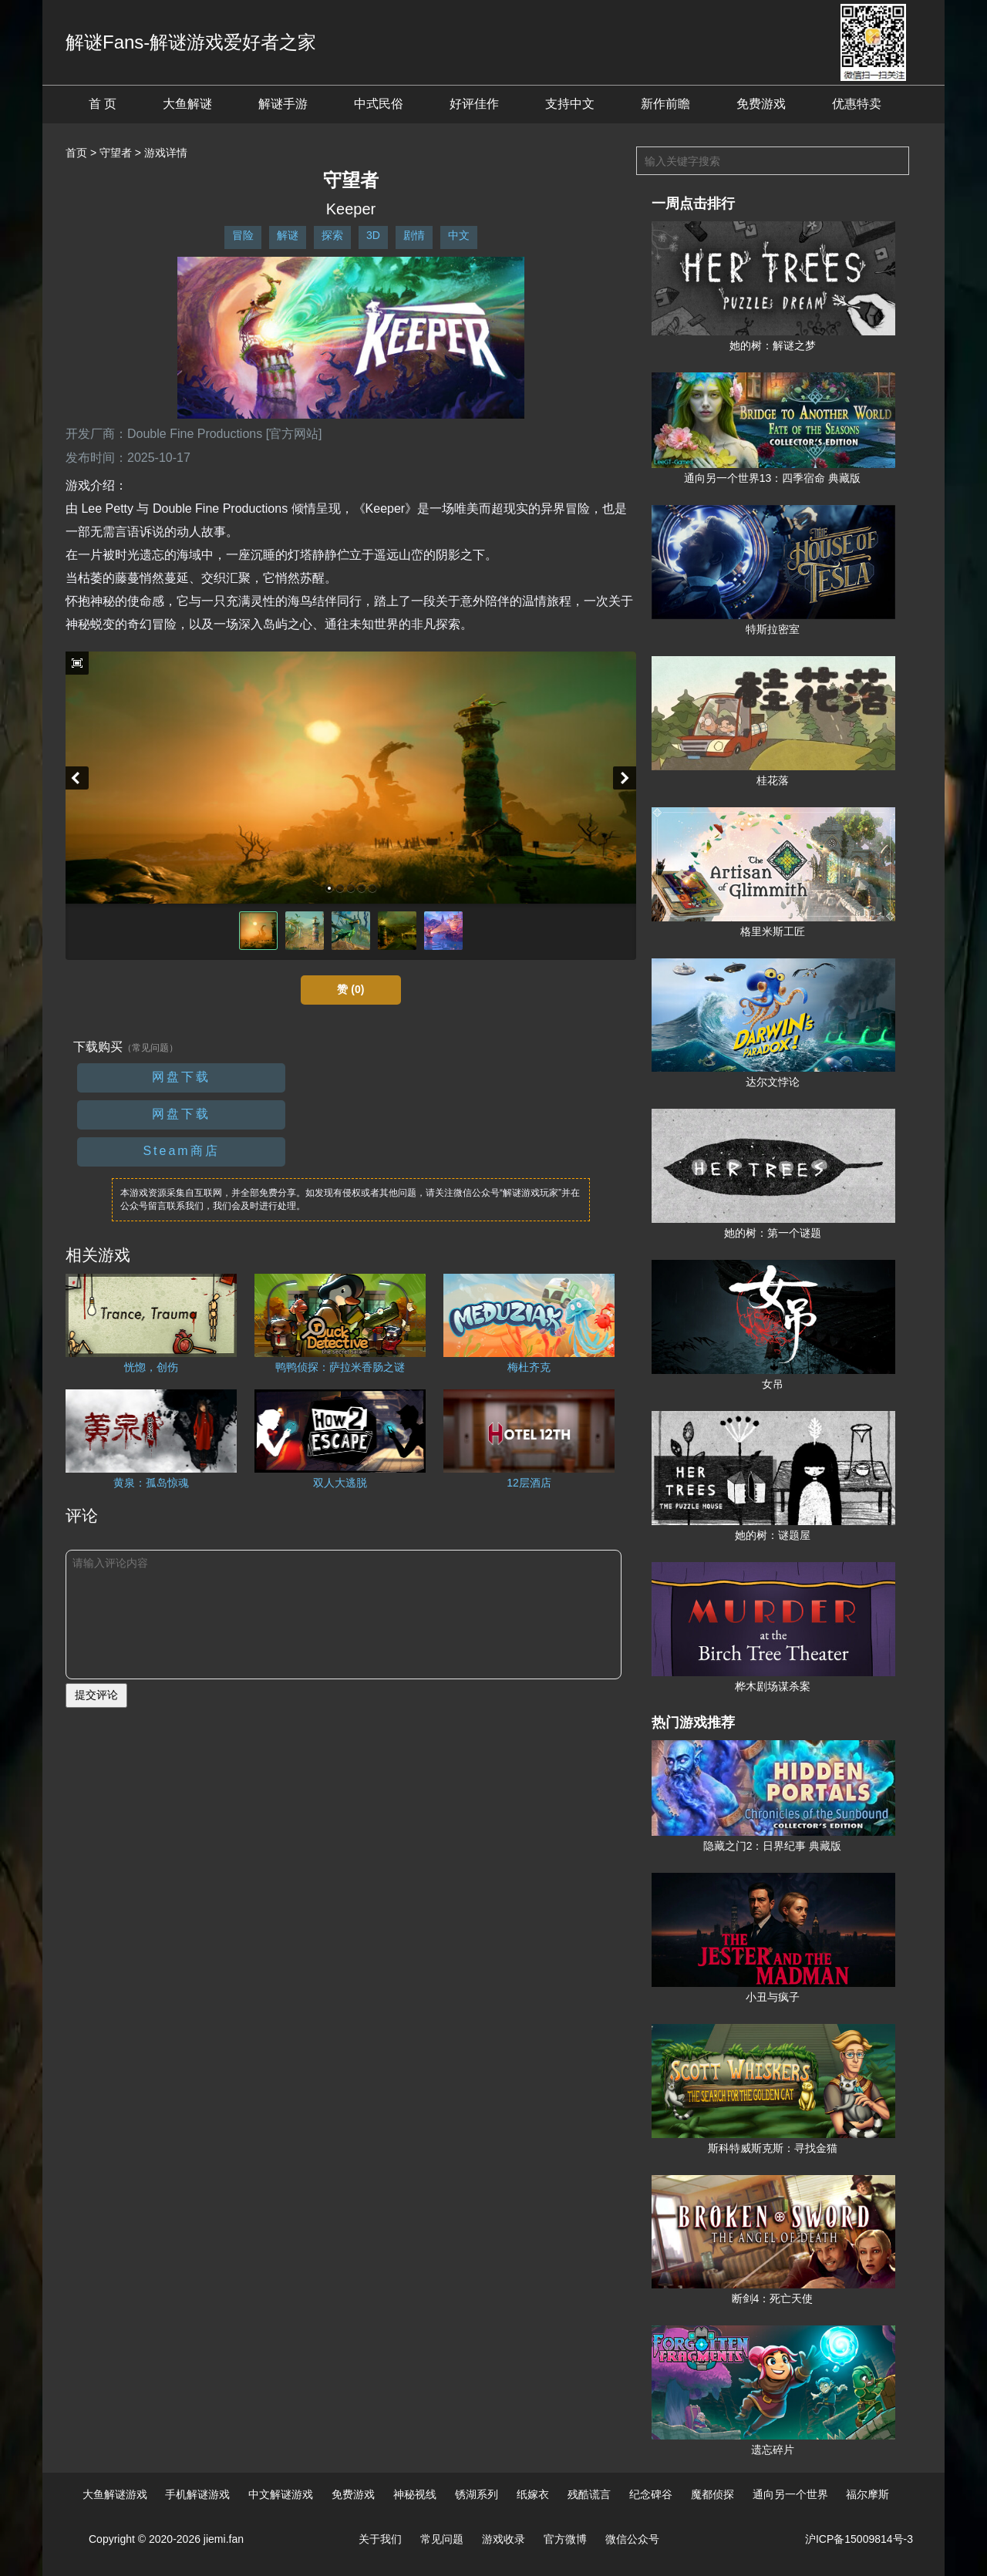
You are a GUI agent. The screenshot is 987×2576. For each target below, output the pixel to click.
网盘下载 (181, 1076)
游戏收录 (503, 2539)
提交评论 (96, 1695)
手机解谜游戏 (197, 2494)
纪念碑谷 (650, 2494)
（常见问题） (150, 1047)
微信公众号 (632, 2539)
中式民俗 (378, 103)
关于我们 (380, 2539)
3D (373, 235)
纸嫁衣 (533, 2494)
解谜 (287, 235)
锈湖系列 (476, 2494)
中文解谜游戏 (280, 2494)
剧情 (414, 235)
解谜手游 (283, 103)
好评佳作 (474, 103)
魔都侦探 (712, 2494)
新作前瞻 (665, 103)
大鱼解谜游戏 (115, 2494)
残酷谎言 (589, 2494)
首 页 (102, 103)
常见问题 (441, 2539)
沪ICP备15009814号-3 (859, 2539)
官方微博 (565, 2539)
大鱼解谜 (187, 103)
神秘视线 (414, 2494)
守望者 (115, 152)
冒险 (243, 235)
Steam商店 (181, 1150)
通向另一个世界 (790, 2494)
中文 (459, 235)
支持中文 (570, 103)
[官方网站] (294, 433)
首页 (76, 152)
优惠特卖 (856, 103)
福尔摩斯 (867, 2494)
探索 (332, 235)
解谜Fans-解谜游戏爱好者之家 (191, 42)
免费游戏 (761, 103)
